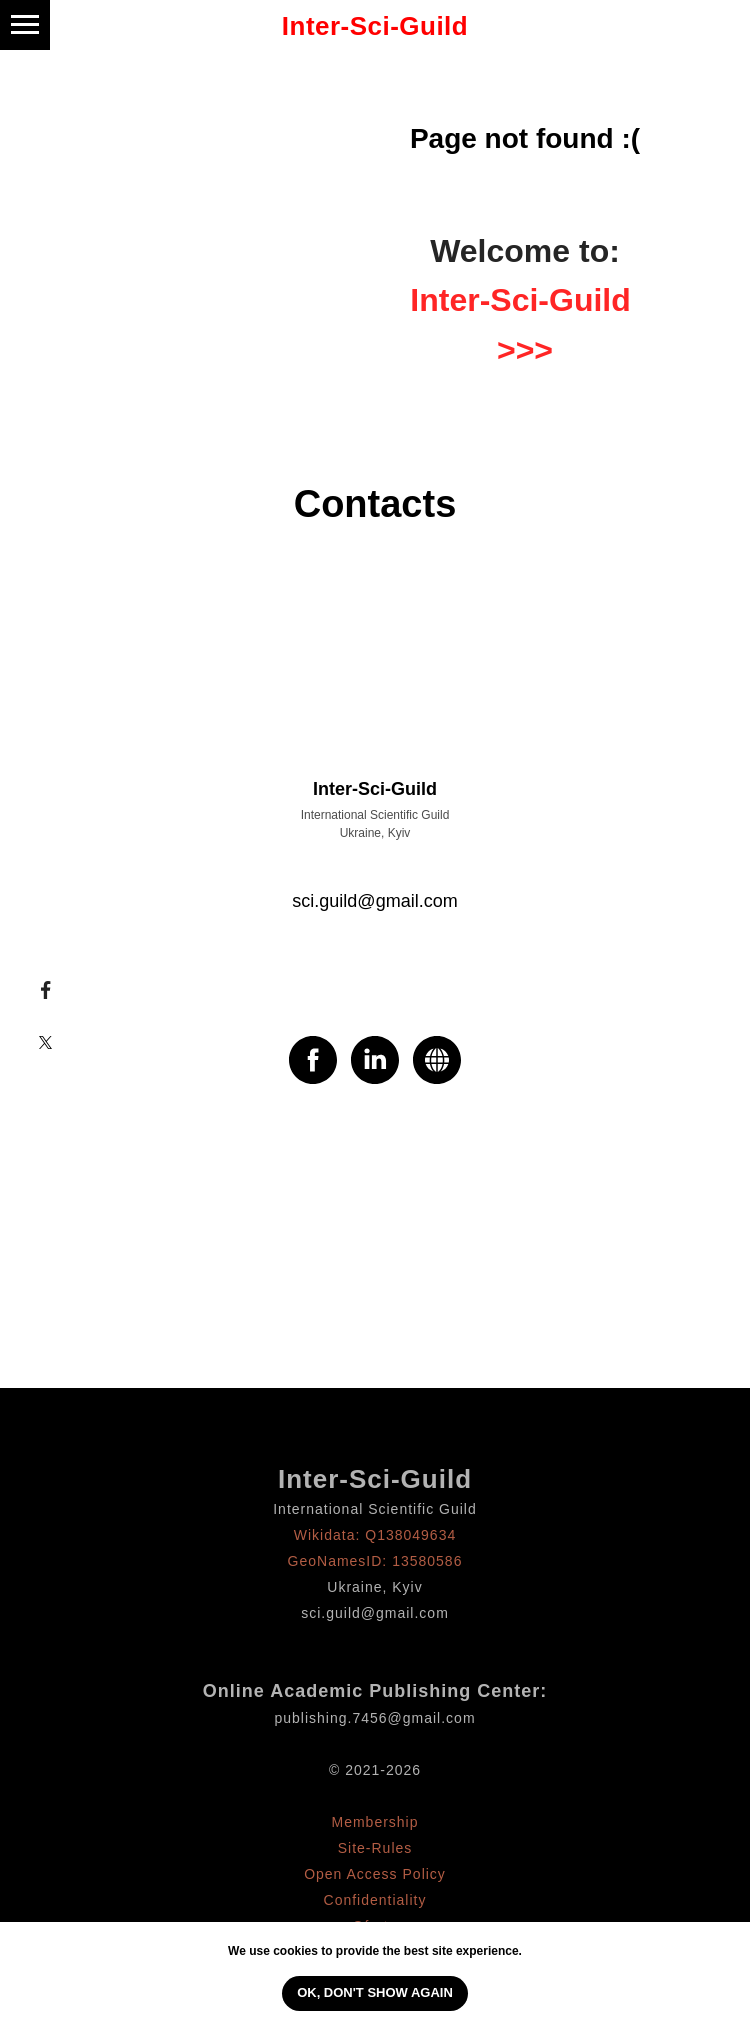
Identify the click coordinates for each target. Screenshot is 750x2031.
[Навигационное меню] (25, 25)
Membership (374, 1822)
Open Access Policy (375, 1874)
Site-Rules (375, 1848)
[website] (437, 1060)
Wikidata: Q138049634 (375, 1535)
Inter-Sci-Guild (375, 1479)
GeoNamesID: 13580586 (375, 1561)
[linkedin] (375, 1060)
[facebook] (313, 1060)
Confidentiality (375, 1900)
